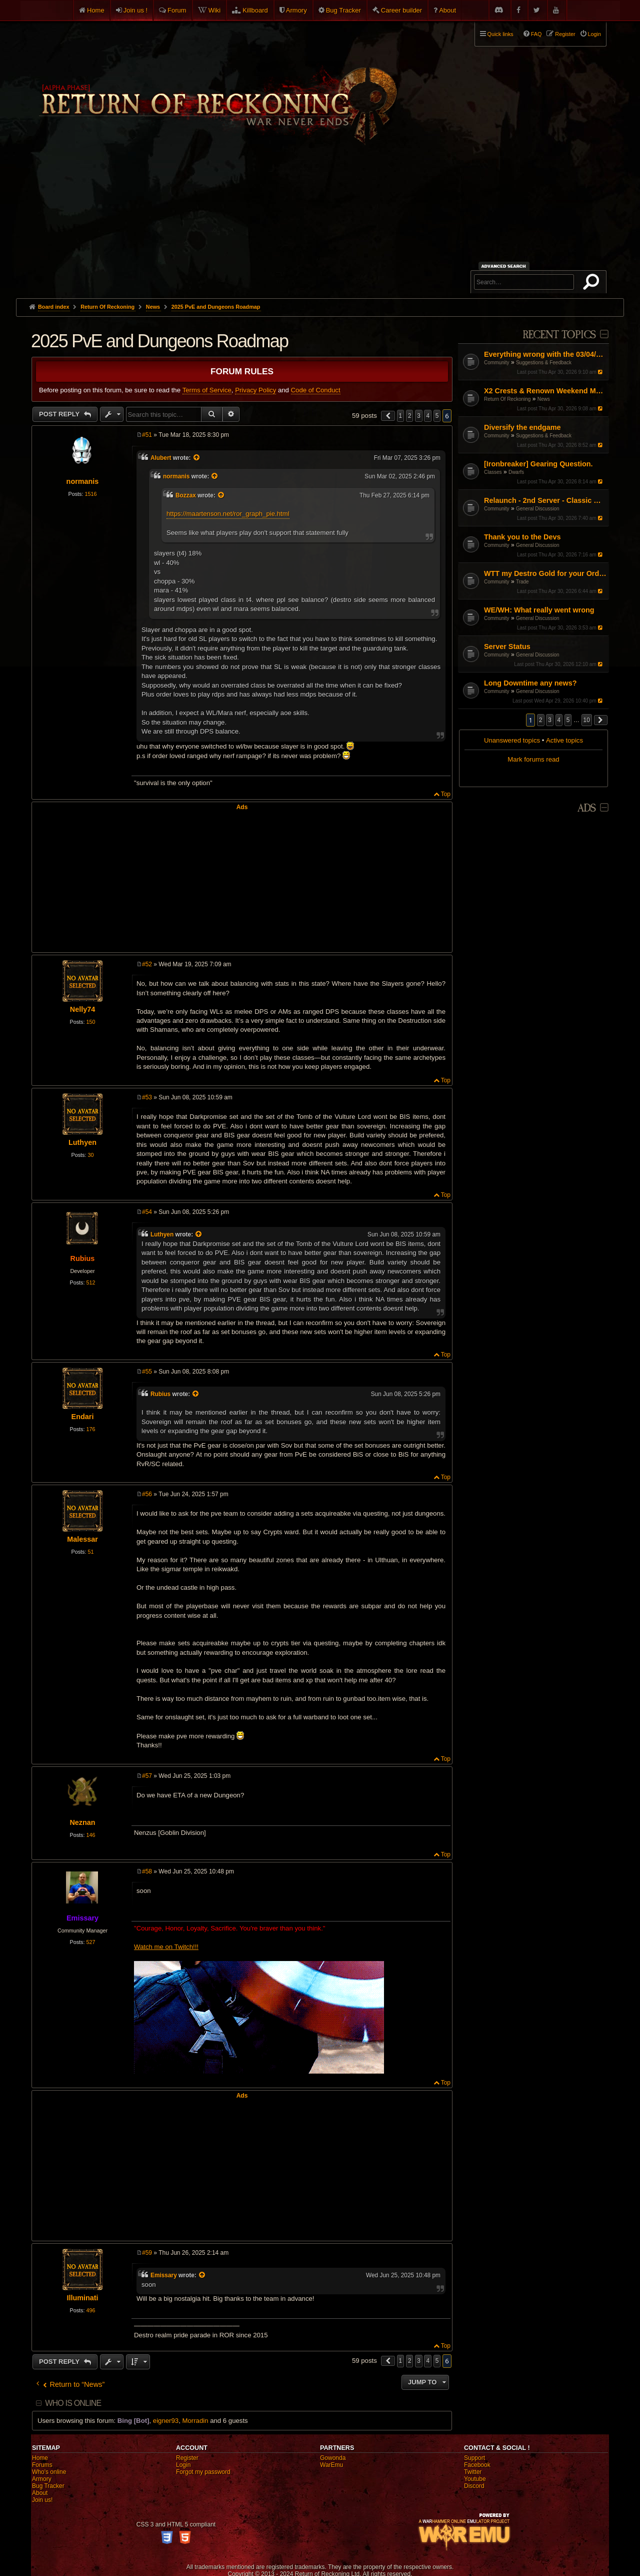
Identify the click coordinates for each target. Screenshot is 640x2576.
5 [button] (568, 720)
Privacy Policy (255, 390)
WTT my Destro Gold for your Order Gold (545, 573)
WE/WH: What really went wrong (539, 610)
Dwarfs (516, 472)
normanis (82, 481)
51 (91, 1552)
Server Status (507, 646)
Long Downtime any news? (530, 683)
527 (90, 1942)
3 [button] (550, 720)
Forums (42, 2464)
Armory (296, 10)
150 (90, 1022)
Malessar (82, 1539)
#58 (147, 1871)
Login (183, 2464)
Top (445, 794)
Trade (522, 581)
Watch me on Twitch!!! (166, 1947)
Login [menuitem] (594, 34)
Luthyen (82, 1142)
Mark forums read (533, 759)
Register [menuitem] (565, 34)
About (447, 10)
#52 (147, 964)
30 (91, 1155)
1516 (90, 494)
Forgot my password (203, 2471)
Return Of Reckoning (507, 399)
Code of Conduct (315, 390)
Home (95, 10)
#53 (147, 1097)
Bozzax (186, 495)
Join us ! (136, 10)
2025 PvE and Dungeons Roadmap (216, 307)
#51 (147, 434)
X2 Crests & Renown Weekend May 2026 (545, 391)
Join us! (42, 2499)
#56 (147, 1494)
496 (90, 2310)
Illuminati (82, 2298)
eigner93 (165, 2420)
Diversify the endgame (522, 427)
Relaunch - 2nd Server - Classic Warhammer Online (545, 500)
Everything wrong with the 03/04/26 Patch (545, 354)
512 (90, 1282)
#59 (147, 2252)
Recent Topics (559, 335)
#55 (147, 1371)
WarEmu (331, 2464)
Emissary (82, 1918)
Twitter (473, 2471)
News (544, 399)
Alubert (161, 457)
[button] (601, 720)
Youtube (475, 2478)
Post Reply (60, 414)
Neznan (82, 1822)
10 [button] (587, 720)
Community (497, 362)
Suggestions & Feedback (544, 362)
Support (474, 2457)
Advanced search (505, 266)
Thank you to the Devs (522, 537)
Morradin (195, 2420)
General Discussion (538, 508)
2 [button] (540, 720)
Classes (493, 472)
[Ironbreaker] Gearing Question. (538, 464)
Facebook (477, 2464)
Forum (177, 10)
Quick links (501, 34)
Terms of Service (207, 390)
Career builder (401, 10)
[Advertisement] (320, 223)
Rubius (82, 1258)
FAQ (536, 34)
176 (90, 1429)
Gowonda (333, 2457)
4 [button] (559, 720)
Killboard (255, 10)
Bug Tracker (343, 10)
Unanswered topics (512, 740)
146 (90, 1835)
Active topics (564, 740)
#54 (147, 1211)
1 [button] (400, 415)
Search (593, 284)
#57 (147, 1775)
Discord (474, 2485)
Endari (83, 1417)
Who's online (49, 2471)
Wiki (214, 10)
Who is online (73, 2403)
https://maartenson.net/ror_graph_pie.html (228, 513)
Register (187, 2457)
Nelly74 (82, 1009)
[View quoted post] (197, 457)
